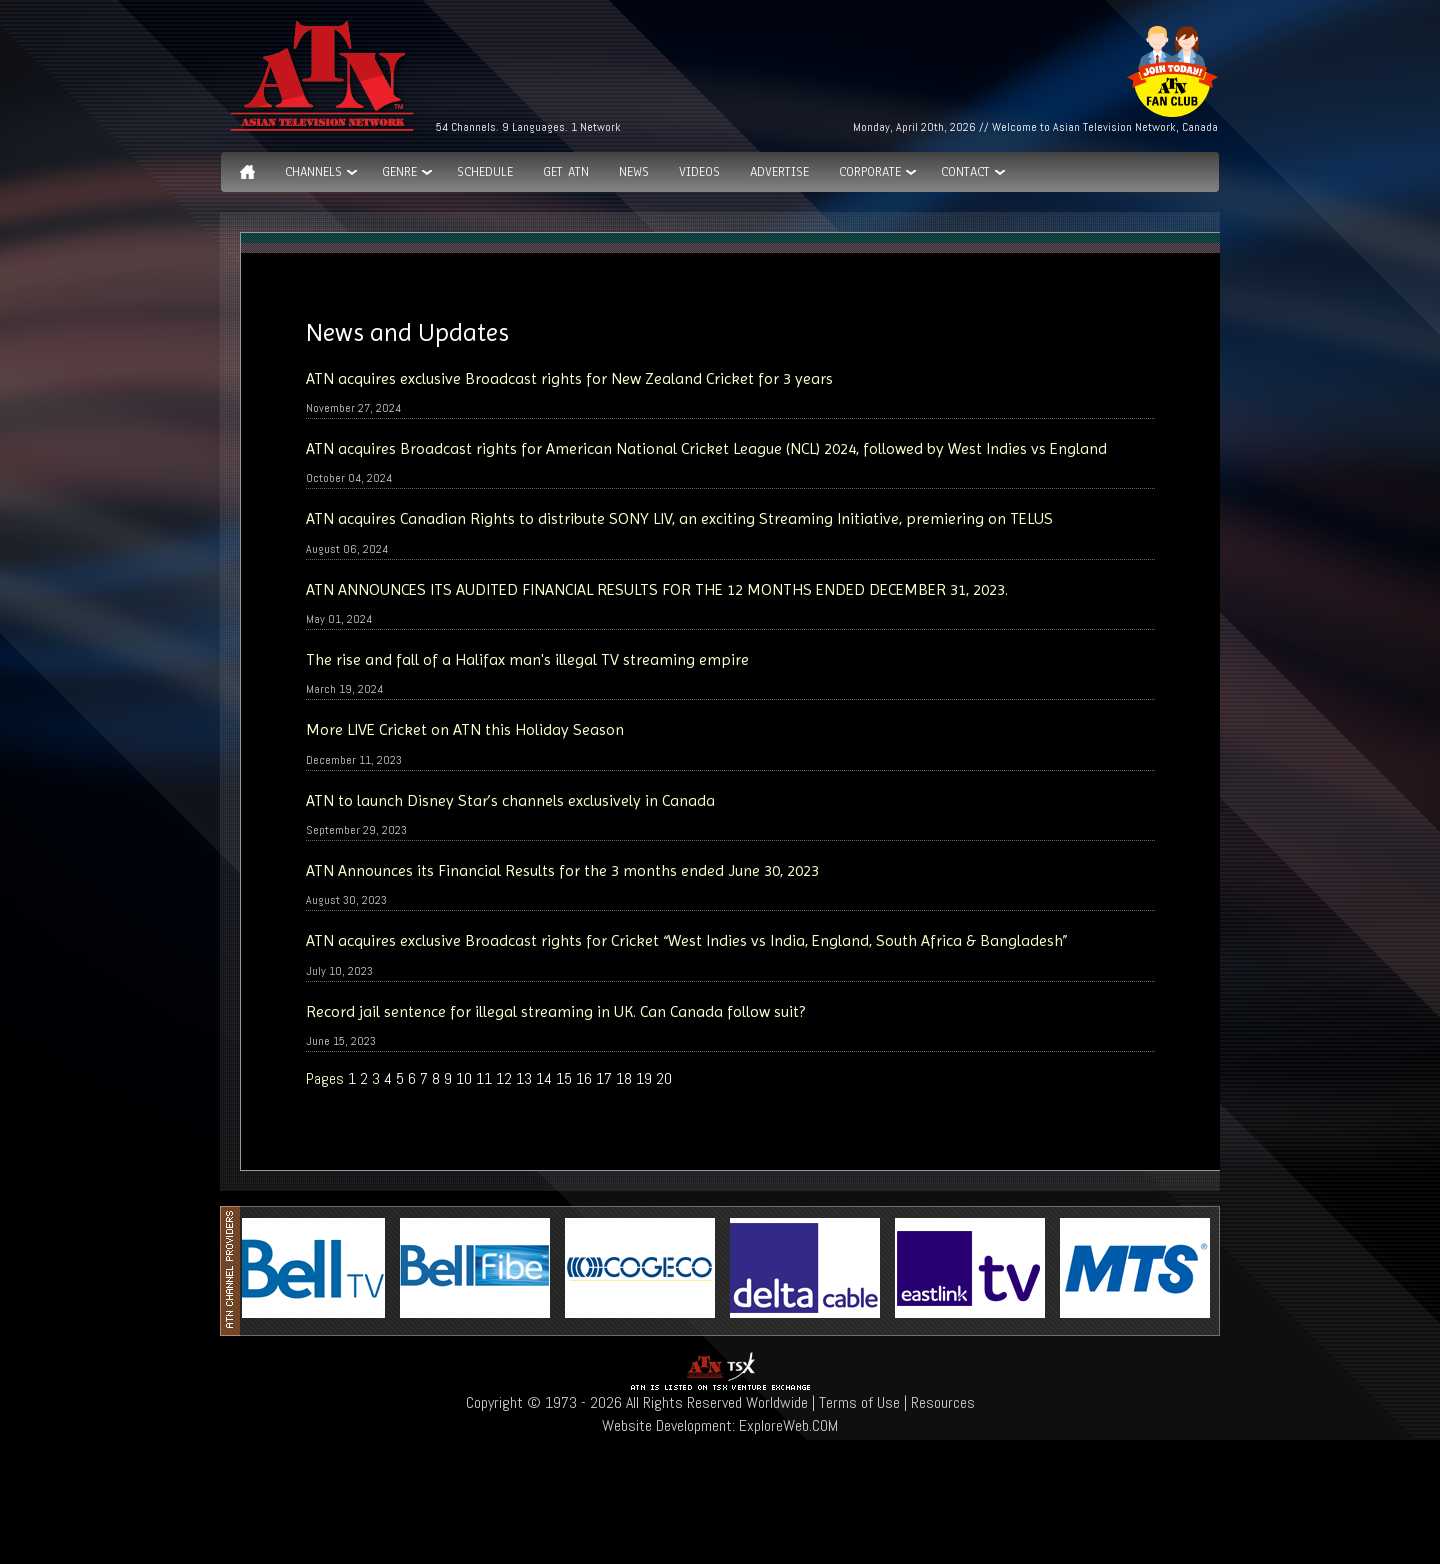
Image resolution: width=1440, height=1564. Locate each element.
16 (584, 1078)
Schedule (485, 172)
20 (664, 1078)
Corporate (870, 172)
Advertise (779, 172)
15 (564, 1078)
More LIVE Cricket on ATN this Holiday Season (465, 729)
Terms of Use (859, 1402)
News (634, 172)
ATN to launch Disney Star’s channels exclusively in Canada (510, 800)
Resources (943, 1402)
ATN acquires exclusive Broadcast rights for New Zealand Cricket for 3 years (569, 378)
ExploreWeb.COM (788, 1425)
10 (464, 1078)
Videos (699, 172)
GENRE (399, 172)
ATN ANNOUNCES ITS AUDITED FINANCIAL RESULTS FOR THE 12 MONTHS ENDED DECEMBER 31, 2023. (657, 589)
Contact (965, 172)
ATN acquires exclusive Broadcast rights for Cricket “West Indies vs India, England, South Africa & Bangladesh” (687, 940)
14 (544, 1078)
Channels (313, 172)
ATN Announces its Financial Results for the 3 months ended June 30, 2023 (562, 870)
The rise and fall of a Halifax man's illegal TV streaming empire (527, 659)
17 (604, 1078)
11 (484, 1078)
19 (644, 1078)
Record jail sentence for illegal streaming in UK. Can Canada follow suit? (555, 1011)
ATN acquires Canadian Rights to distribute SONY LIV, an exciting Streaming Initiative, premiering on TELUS (679, 518)
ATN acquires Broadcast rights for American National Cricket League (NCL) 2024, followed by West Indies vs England (706, 448)
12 (504, 1078)
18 (624, 1078)
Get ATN (566, 172)
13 (524, 1078)
